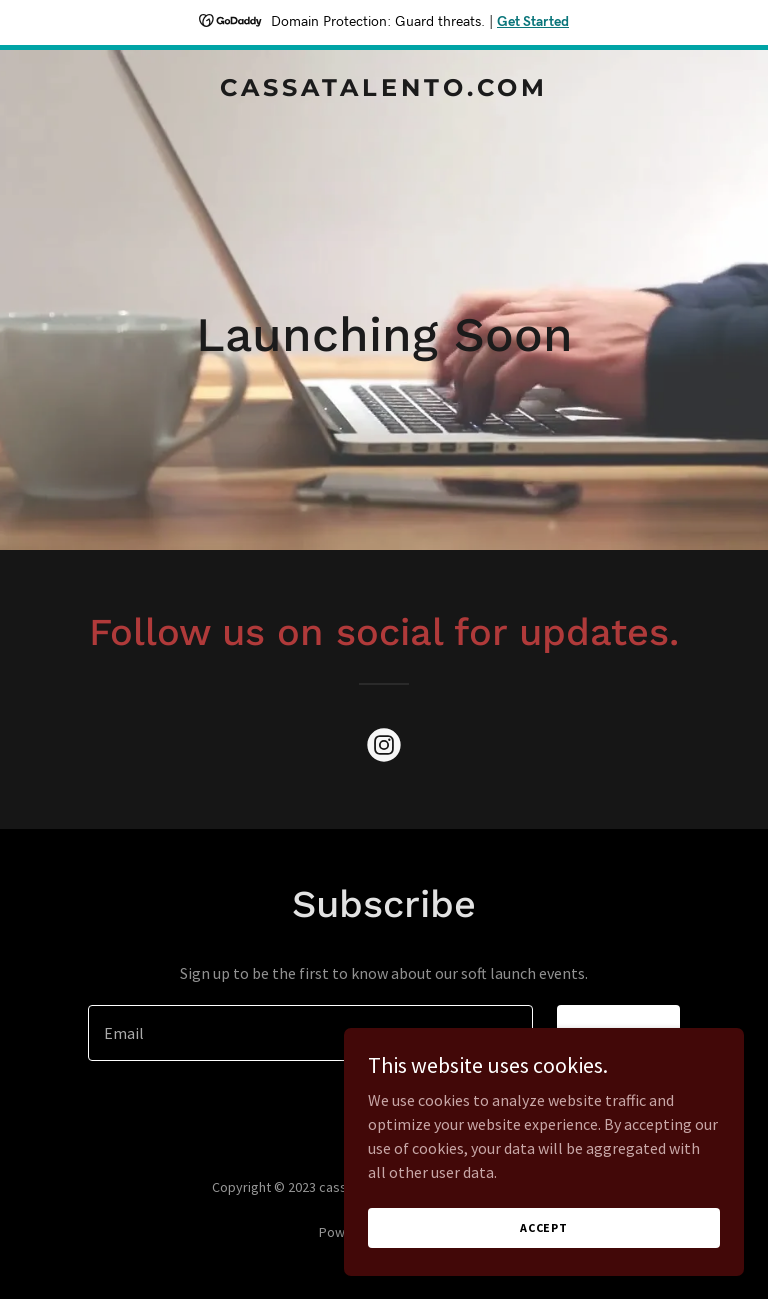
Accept (544, 1227)
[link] (384, 90)
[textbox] (310, 1033)
